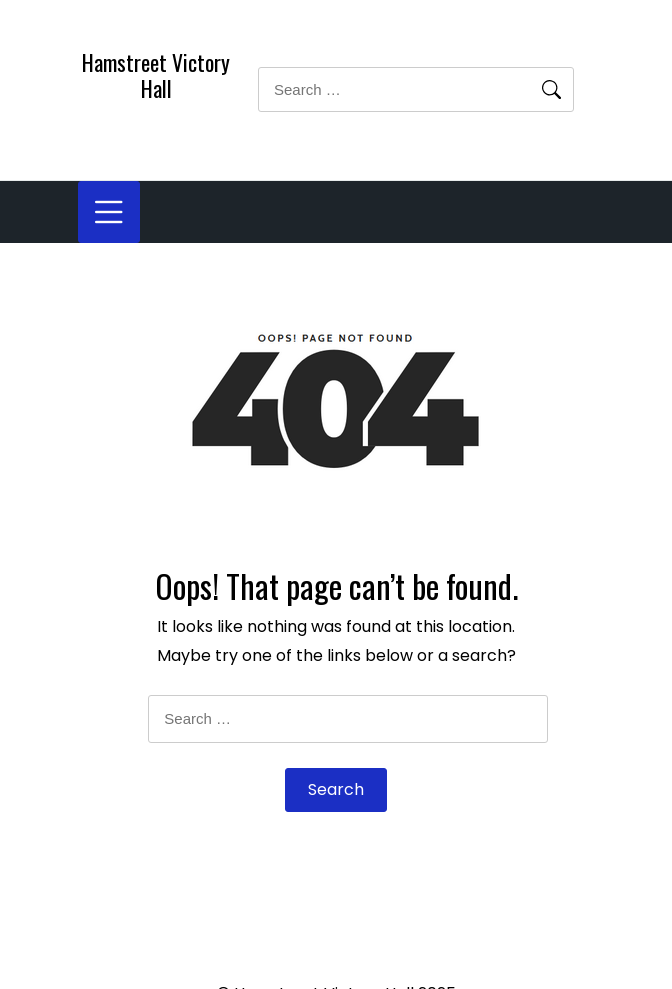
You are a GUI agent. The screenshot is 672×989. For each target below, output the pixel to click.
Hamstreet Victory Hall (156, 75)
